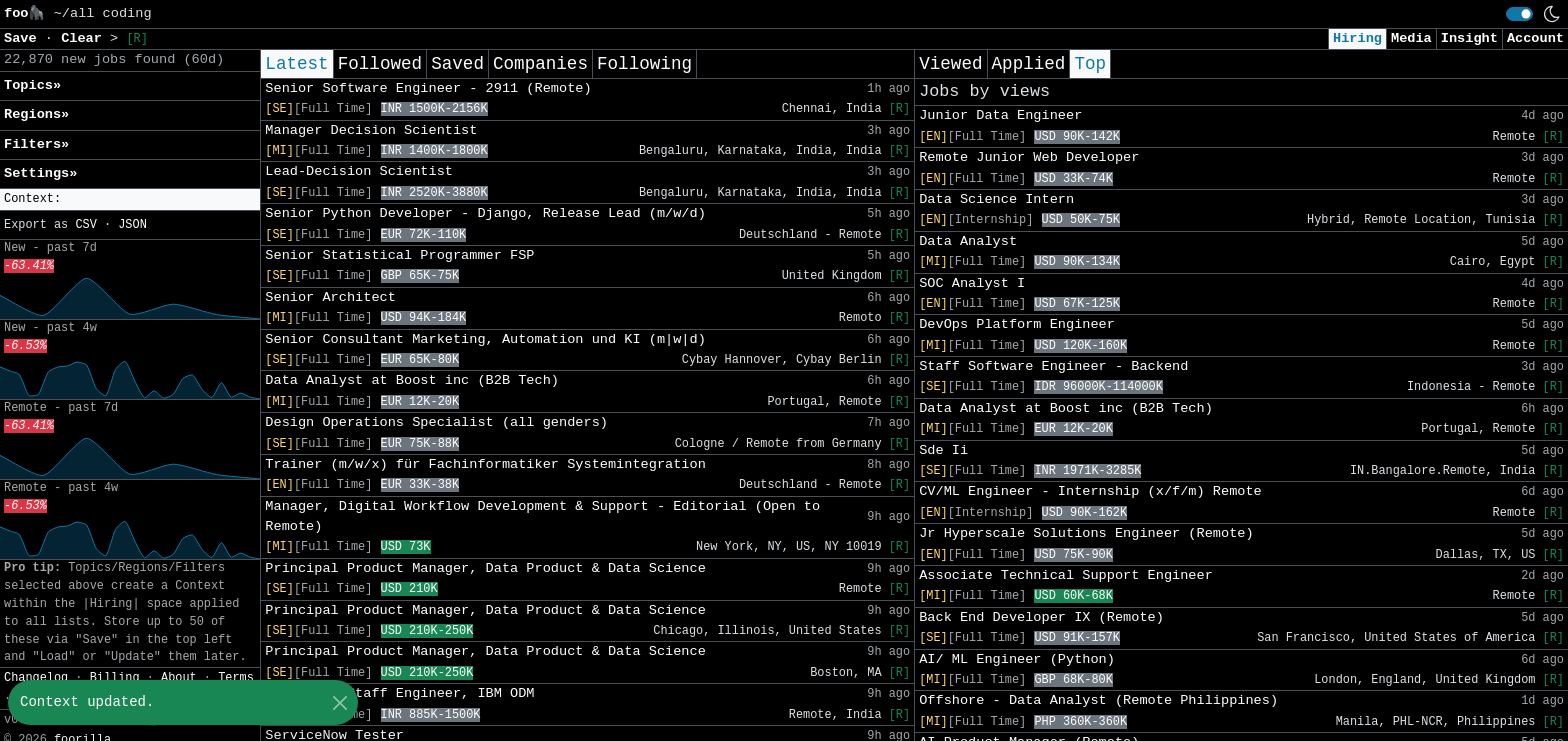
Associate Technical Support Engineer (1066, 575)
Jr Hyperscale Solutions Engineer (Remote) (1086, 533)
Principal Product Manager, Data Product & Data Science (485, 568)
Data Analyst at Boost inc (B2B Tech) (412, 380)
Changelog (36, 678)
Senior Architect (330, 297)
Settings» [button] (40, 173)
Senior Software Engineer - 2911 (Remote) (428, 88)
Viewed (950, 64)
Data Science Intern (996, 199)
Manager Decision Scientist (371, 130)
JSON (132, 225)
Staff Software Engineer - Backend (1053, 366)
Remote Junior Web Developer (1029, 157)
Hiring (1357, 38)
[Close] (339, 702)
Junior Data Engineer (1000, 115)
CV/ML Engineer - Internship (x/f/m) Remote (1090, 491)
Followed (380, 64)
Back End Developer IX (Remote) (1041, 617)
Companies (540, 64)
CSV (85, 225)
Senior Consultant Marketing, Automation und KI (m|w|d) (485, 339)
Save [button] (24, 38)
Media (1411, 38)
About (179, 678)
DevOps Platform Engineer (1017, 324)
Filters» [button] (36, 144)
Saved (457, 64)
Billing (115, 678)
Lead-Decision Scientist (359, 171)
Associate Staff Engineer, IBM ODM (399, 693)
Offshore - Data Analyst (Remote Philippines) (1098, 700)
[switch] (1519, 14)
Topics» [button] (32, 85)
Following (644, 64)
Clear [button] (85, 38)
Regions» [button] (36, 114)
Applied (1029, 64)
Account (1535, 38)
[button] (130, 199)
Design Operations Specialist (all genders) (436, 422)
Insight (1469, 38)
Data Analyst (968, 241)
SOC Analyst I (972, 283)
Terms (236, 678)
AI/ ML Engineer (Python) (1017, 659)
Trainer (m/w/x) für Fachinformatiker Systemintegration (485, 464)
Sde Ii (943, 450)
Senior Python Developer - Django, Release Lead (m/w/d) (485, 213)
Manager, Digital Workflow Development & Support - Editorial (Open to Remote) (542, 516)
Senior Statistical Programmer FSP (399, 255)
